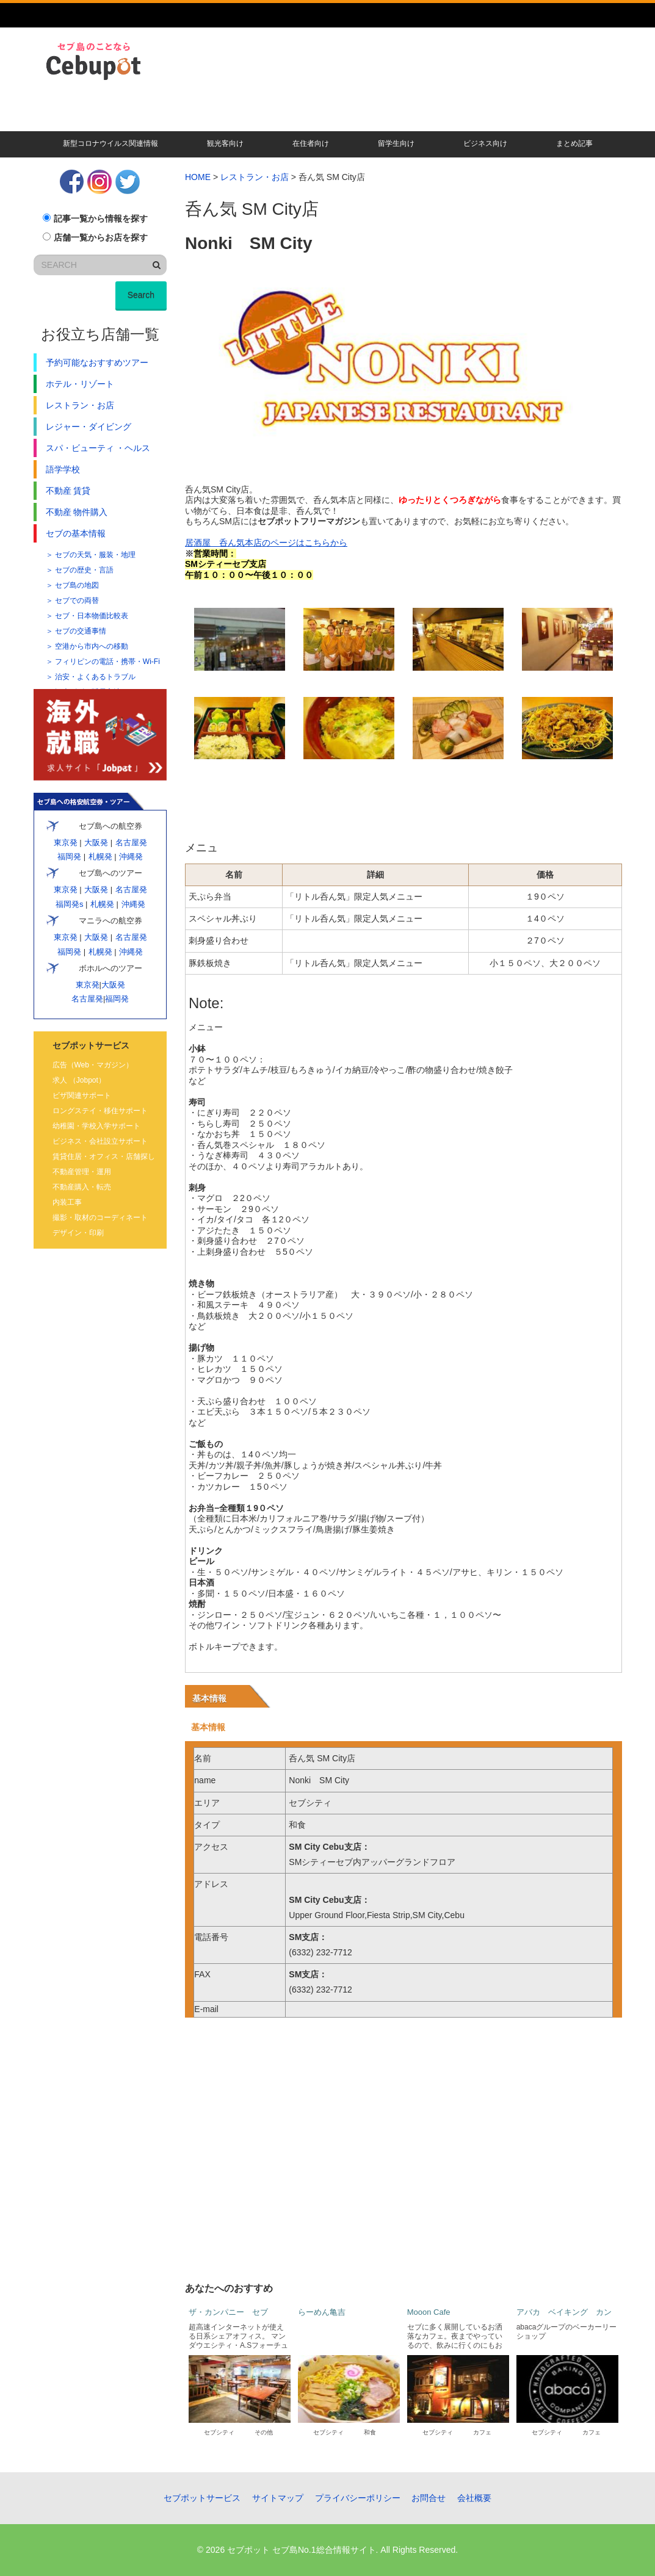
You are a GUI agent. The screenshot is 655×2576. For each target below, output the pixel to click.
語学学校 (63, 469)
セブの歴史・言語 (84, 570)
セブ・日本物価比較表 (91, 616)
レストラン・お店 (254, 177)
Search (141, 295)
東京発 (65, 842)
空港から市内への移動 (91, 646)
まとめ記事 (574, 143)
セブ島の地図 (77, 585)
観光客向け (225, 143)
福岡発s (69, 904)
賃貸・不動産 (138, 119)
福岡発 (69, 856)
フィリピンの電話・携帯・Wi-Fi (107, 661)
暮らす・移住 (68, 119)
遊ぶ (529, 119)
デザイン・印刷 (78, 1232)
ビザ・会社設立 (277, 119)
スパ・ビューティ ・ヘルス (98, 448)
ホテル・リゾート (80, 384)
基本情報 (209, 1698)
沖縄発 (130, 856)
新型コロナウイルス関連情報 (110, 143)
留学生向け (396, 143)
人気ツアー (467, 119)
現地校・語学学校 (208, 119)
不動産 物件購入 (77, 512)
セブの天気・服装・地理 (95, 554)
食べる (343, 119)
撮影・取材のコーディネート (100, 1217)
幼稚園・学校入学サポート (96, 1126)
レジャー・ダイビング (88, 426)
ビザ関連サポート (81, 1095)
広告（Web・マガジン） (92, 1065)
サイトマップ (277, 2498)
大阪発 (96, 842)
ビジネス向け (485, 143)
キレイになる (405, 119)
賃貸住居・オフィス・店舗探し (103, 1156)
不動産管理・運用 (81, 1171)
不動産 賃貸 (68, 491)
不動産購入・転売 (81, 1187)
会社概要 (474, 2498)
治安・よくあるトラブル (95, 677)
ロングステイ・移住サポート (100, 1110)
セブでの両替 (77, 600)
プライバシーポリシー (357, 2498)
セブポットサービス (202, 2498)
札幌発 (100, 856)
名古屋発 (131, 842)
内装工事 (67, 1202)
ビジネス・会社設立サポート (100, 1141)
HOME (198, 177)
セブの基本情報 (76, 533)
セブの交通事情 (80, 631)
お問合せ (428, 2498)
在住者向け (310, 143)
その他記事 (590, 119)
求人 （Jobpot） (79, 1080)
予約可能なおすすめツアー (97, 362)
